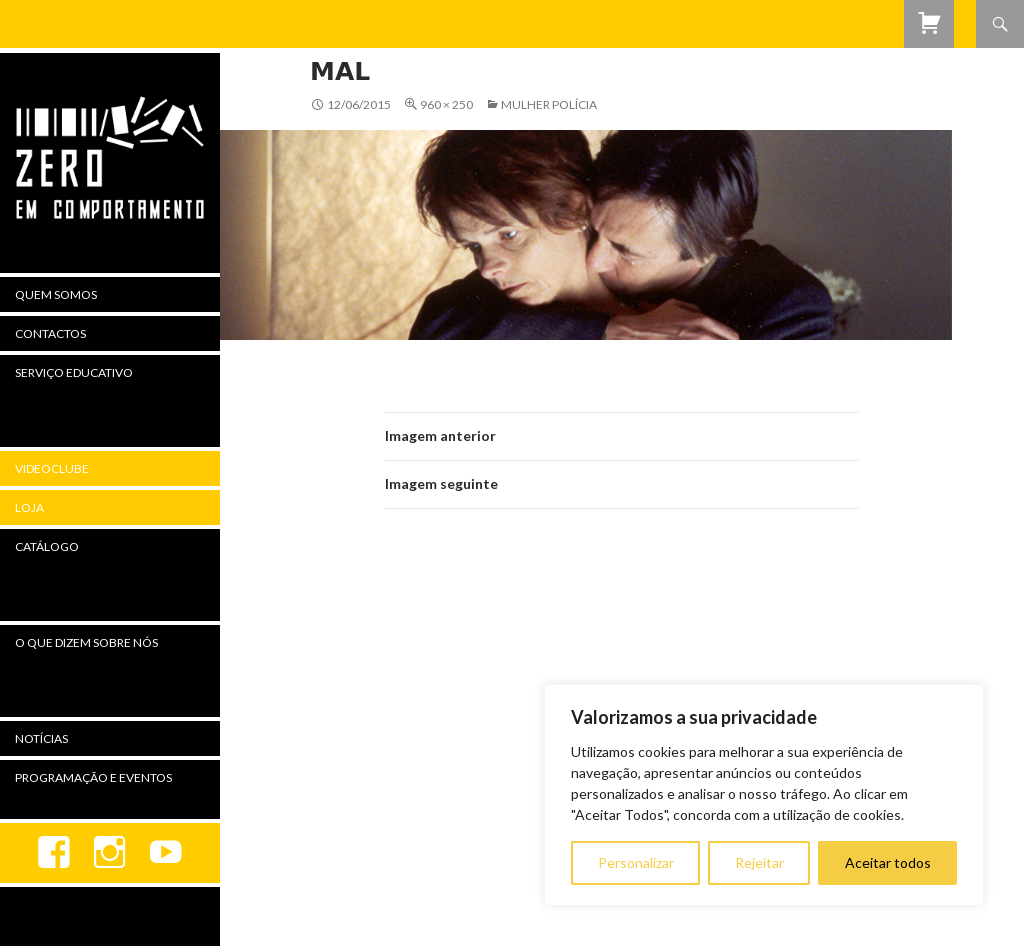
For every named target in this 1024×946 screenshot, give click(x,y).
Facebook (54, 853)
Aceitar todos (888, 862)
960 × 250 (446, 104)
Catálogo (47, 546)
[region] (764, 795)
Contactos (50, 333)
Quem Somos (56, 294)
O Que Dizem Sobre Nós (86, 642)
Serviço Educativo (74, 372)
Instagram (110, 853)
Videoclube (52, 468)
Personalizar (636, 862)
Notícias (41, 738)
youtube (166, 853)
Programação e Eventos (93, 777)
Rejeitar (759, 862)
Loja (29, 507)
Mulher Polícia (549, 104)
